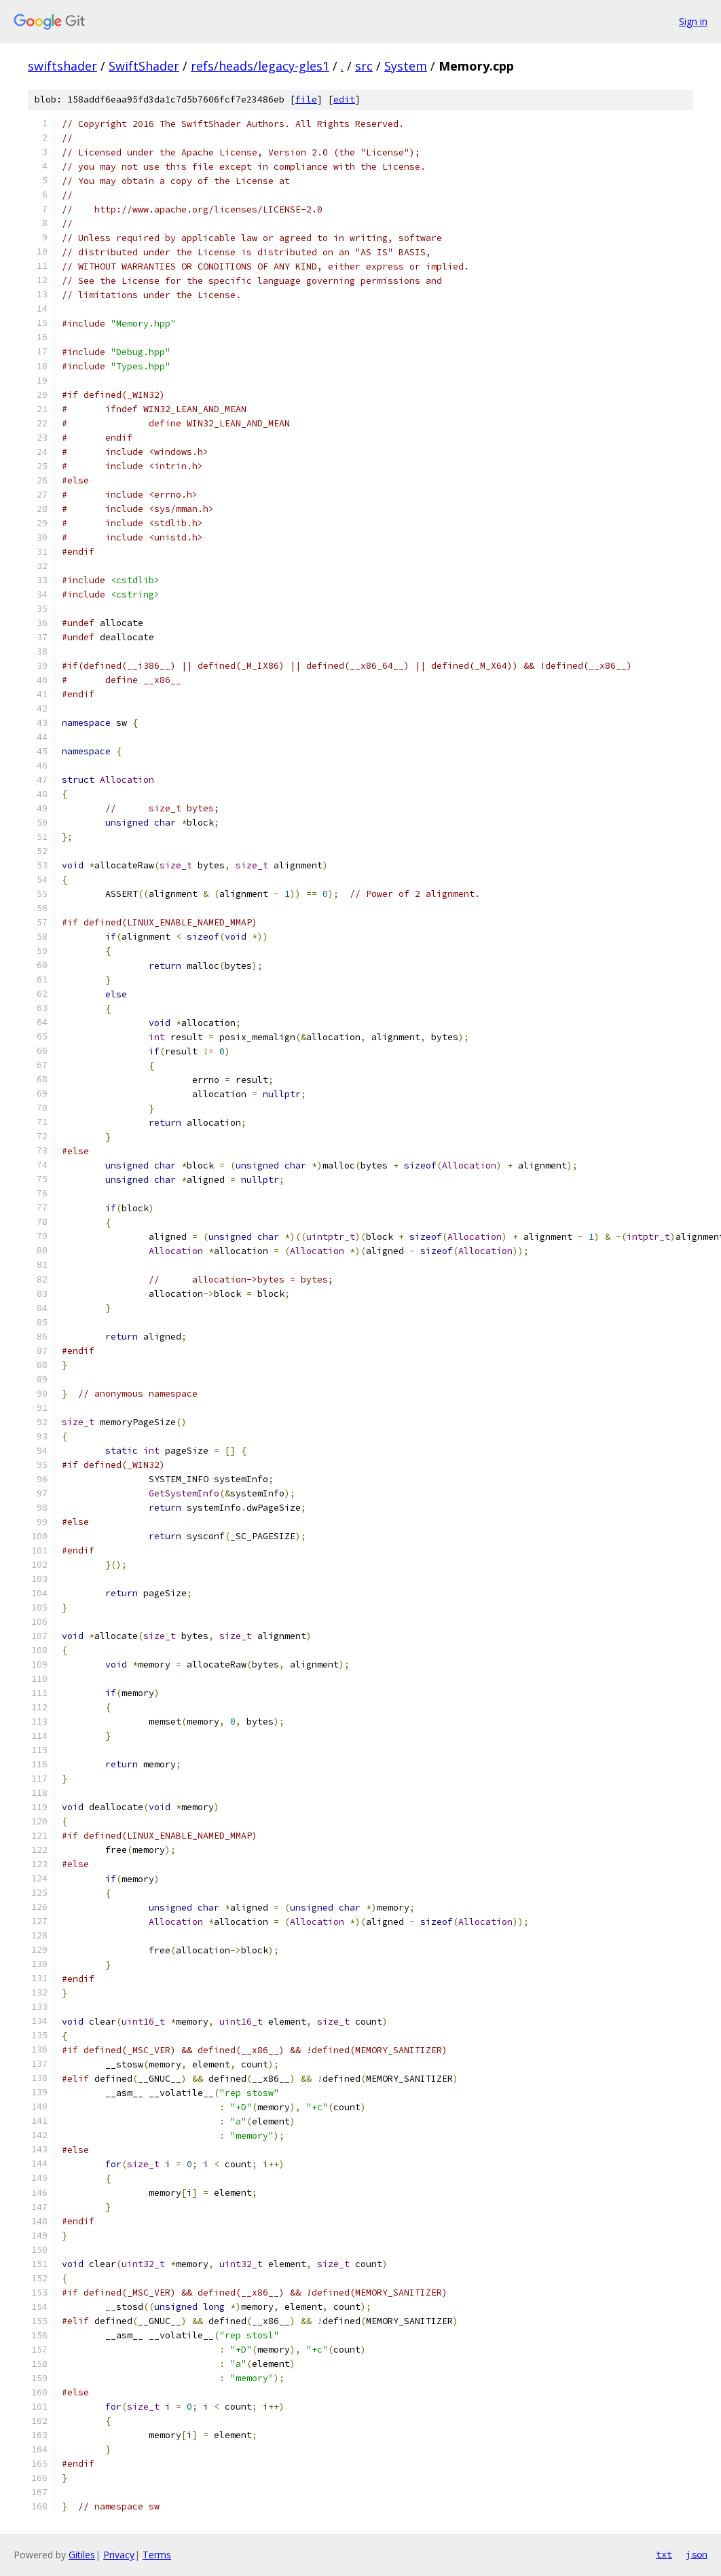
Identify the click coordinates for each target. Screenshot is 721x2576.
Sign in (693, 21)
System (405, 66)
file (306, 99)
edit (344, 99)
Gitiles (82, 2554)
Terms (157, 2554)
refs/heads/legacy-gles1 (260, 66)
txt (664, 2554)
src (364, 66)
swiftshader (62, 66)
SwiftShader (144, 66)
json (696, 2554)
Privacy (118, 2554)
